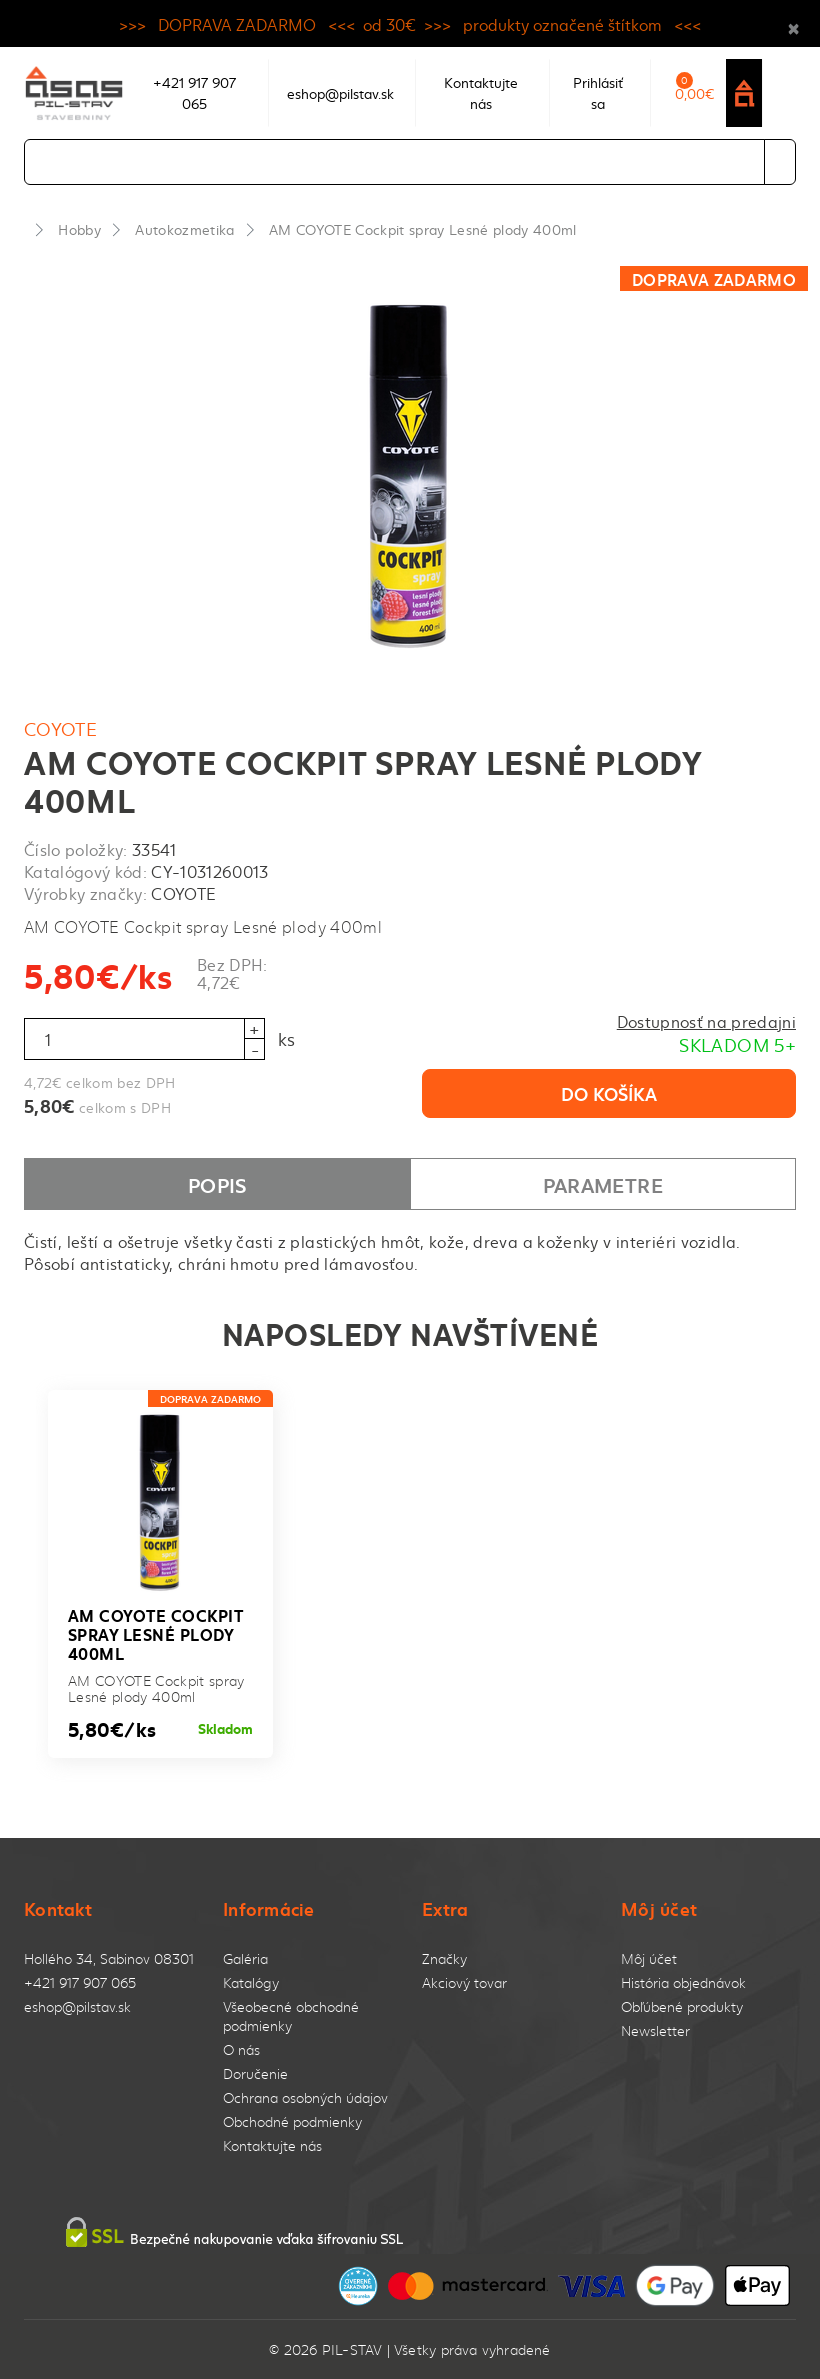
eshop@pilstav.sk (77, 2006)
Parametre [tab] (603, 1184)
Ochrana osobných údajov (305, 2097)
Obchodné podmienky (292, 2121)
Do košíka (609, 1093)
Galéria (245, 1958)
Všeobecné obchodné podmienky (291, 2016)
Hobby (79, 229)
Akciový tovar (464, 1982)
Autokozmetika (184, 229)
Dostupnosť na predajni (706, 1021)
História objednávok (683, 1982)
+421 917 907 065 (80, 1982)
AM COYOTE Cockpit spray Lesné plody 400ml (423, 229)
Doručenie (255, 2073)
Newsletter (655, 2030)
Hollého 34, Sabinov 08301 (109, 1958)
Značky (444, 1958)
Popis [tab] (217, 1184)
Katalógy (251, 1982)
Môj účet (649, 1958)
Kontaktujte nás (272, 2145)
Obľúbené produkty (682, 2006)
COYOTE (60, 728)
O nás (241, 2049)
